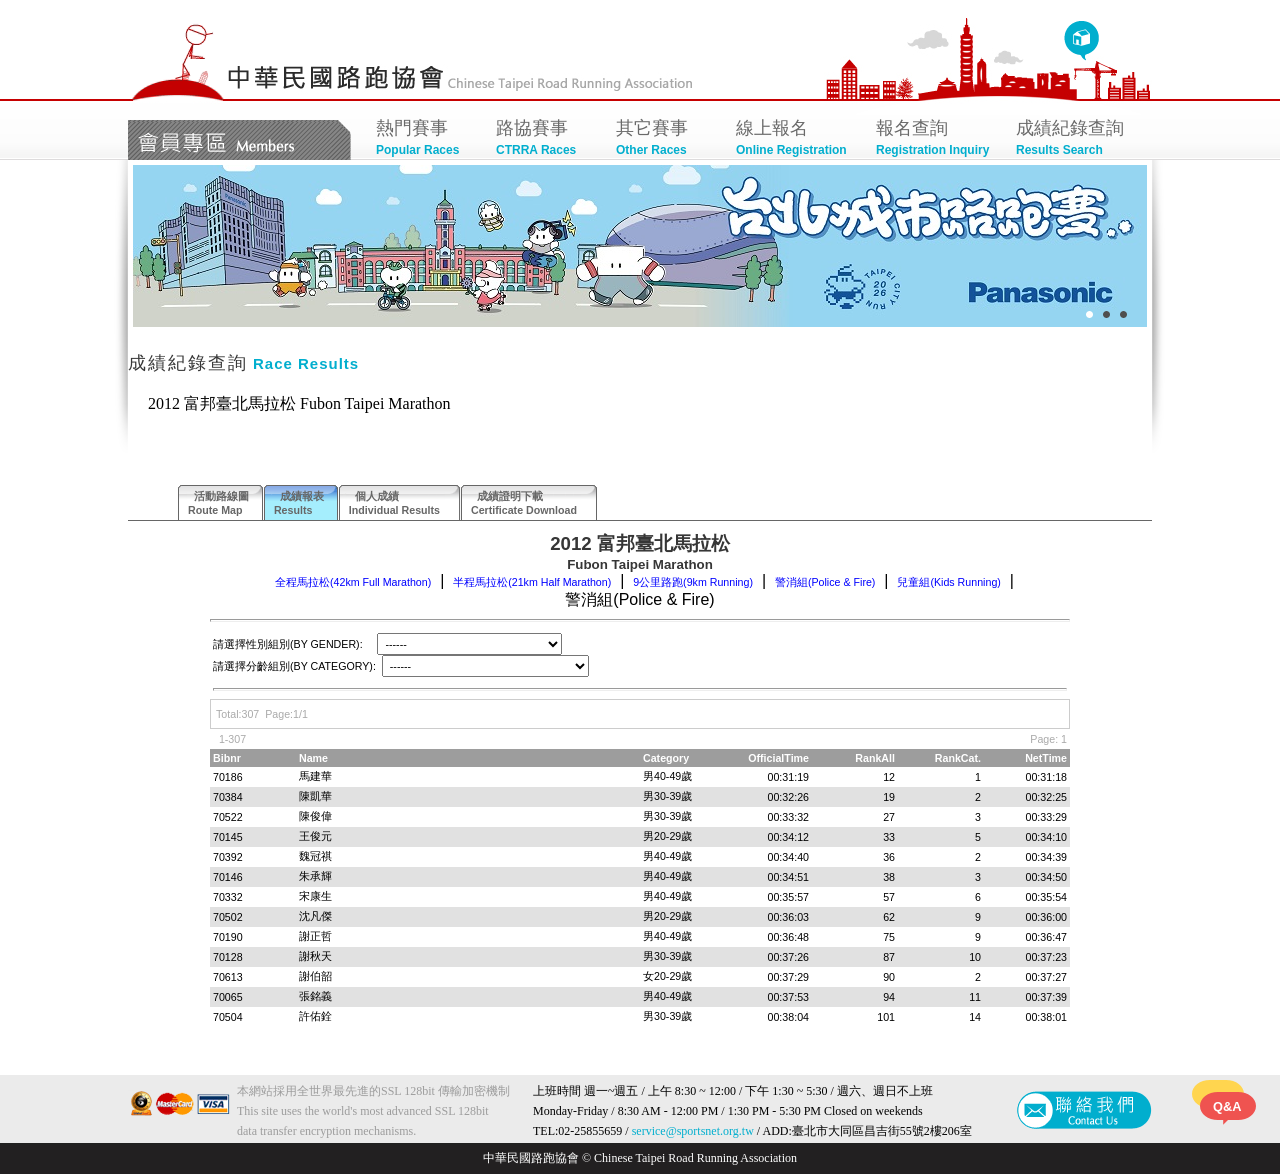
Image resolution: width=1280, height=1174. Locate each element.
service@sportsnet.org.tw (693, 1131)
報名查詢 (936, 139)
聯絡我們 (1084, 1110)
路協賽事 (546, 139)
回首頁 (1081, 41)
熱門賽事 (426, 139)
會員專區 (239, 140)
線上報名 (796, 139)
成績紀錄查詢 (1076, 139)
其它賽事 (666, 139)
